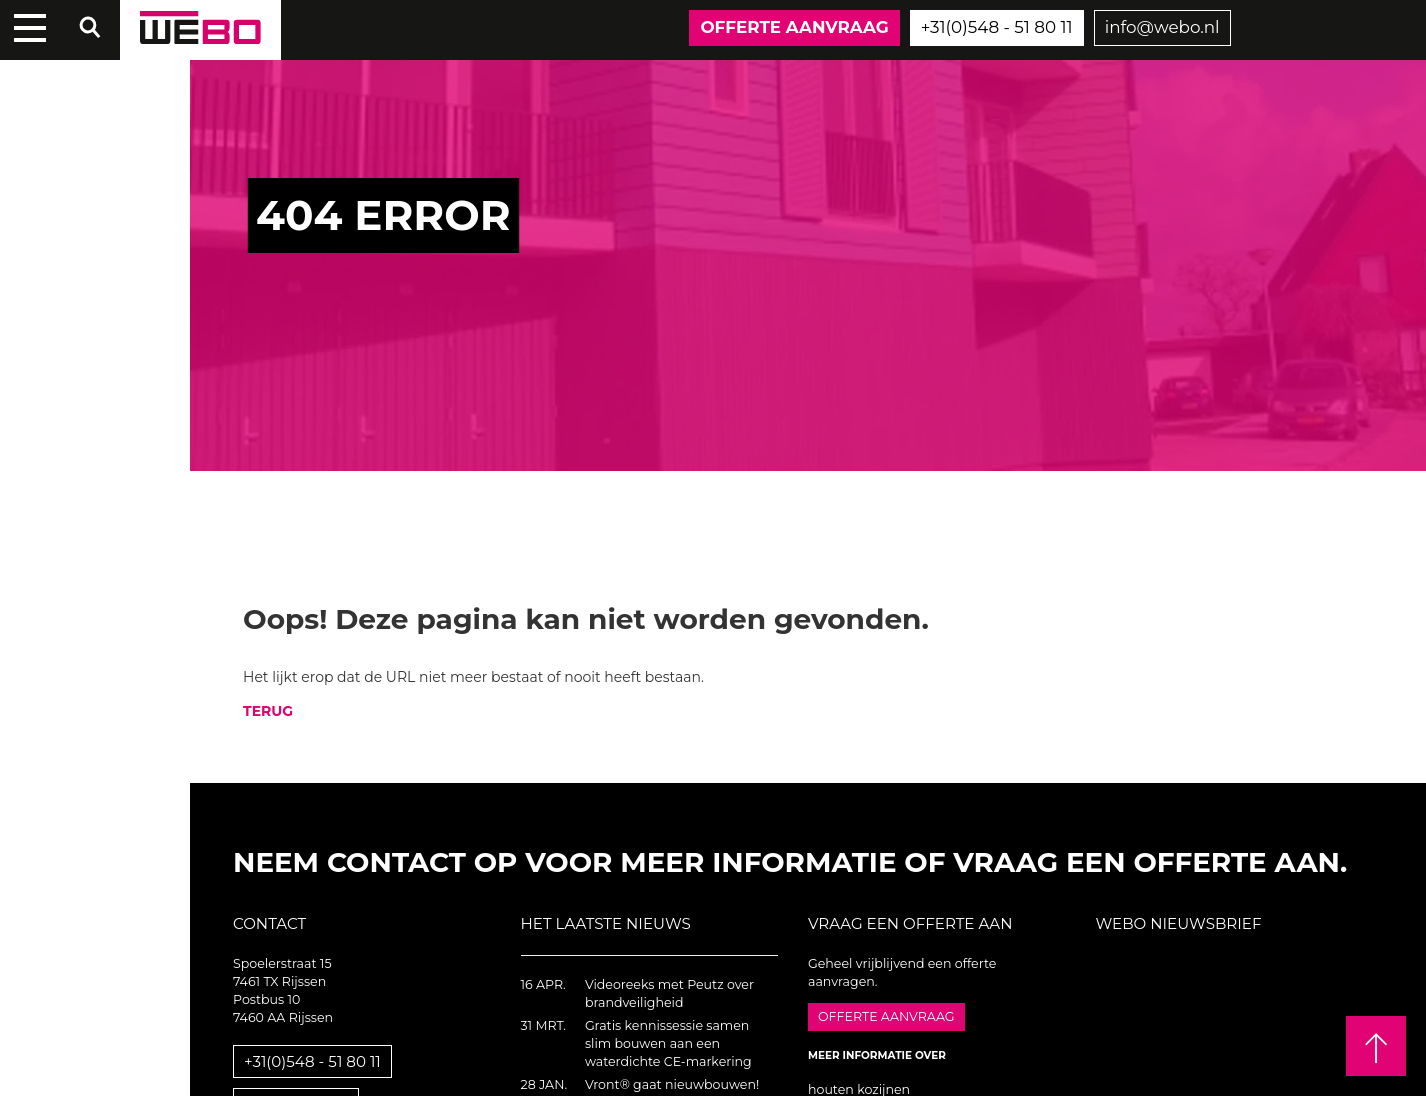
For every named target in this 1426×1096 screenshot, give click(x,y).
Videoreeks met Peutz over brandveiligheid (669, 993)
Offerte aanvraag (794, 27)
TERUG (268, 711)
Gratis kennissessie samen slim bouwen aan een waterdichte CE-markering (668, 1043)
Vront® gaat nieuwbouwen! (672, 1084)
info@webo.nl (1162, 27)
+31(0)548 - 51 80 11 (997, 27)
